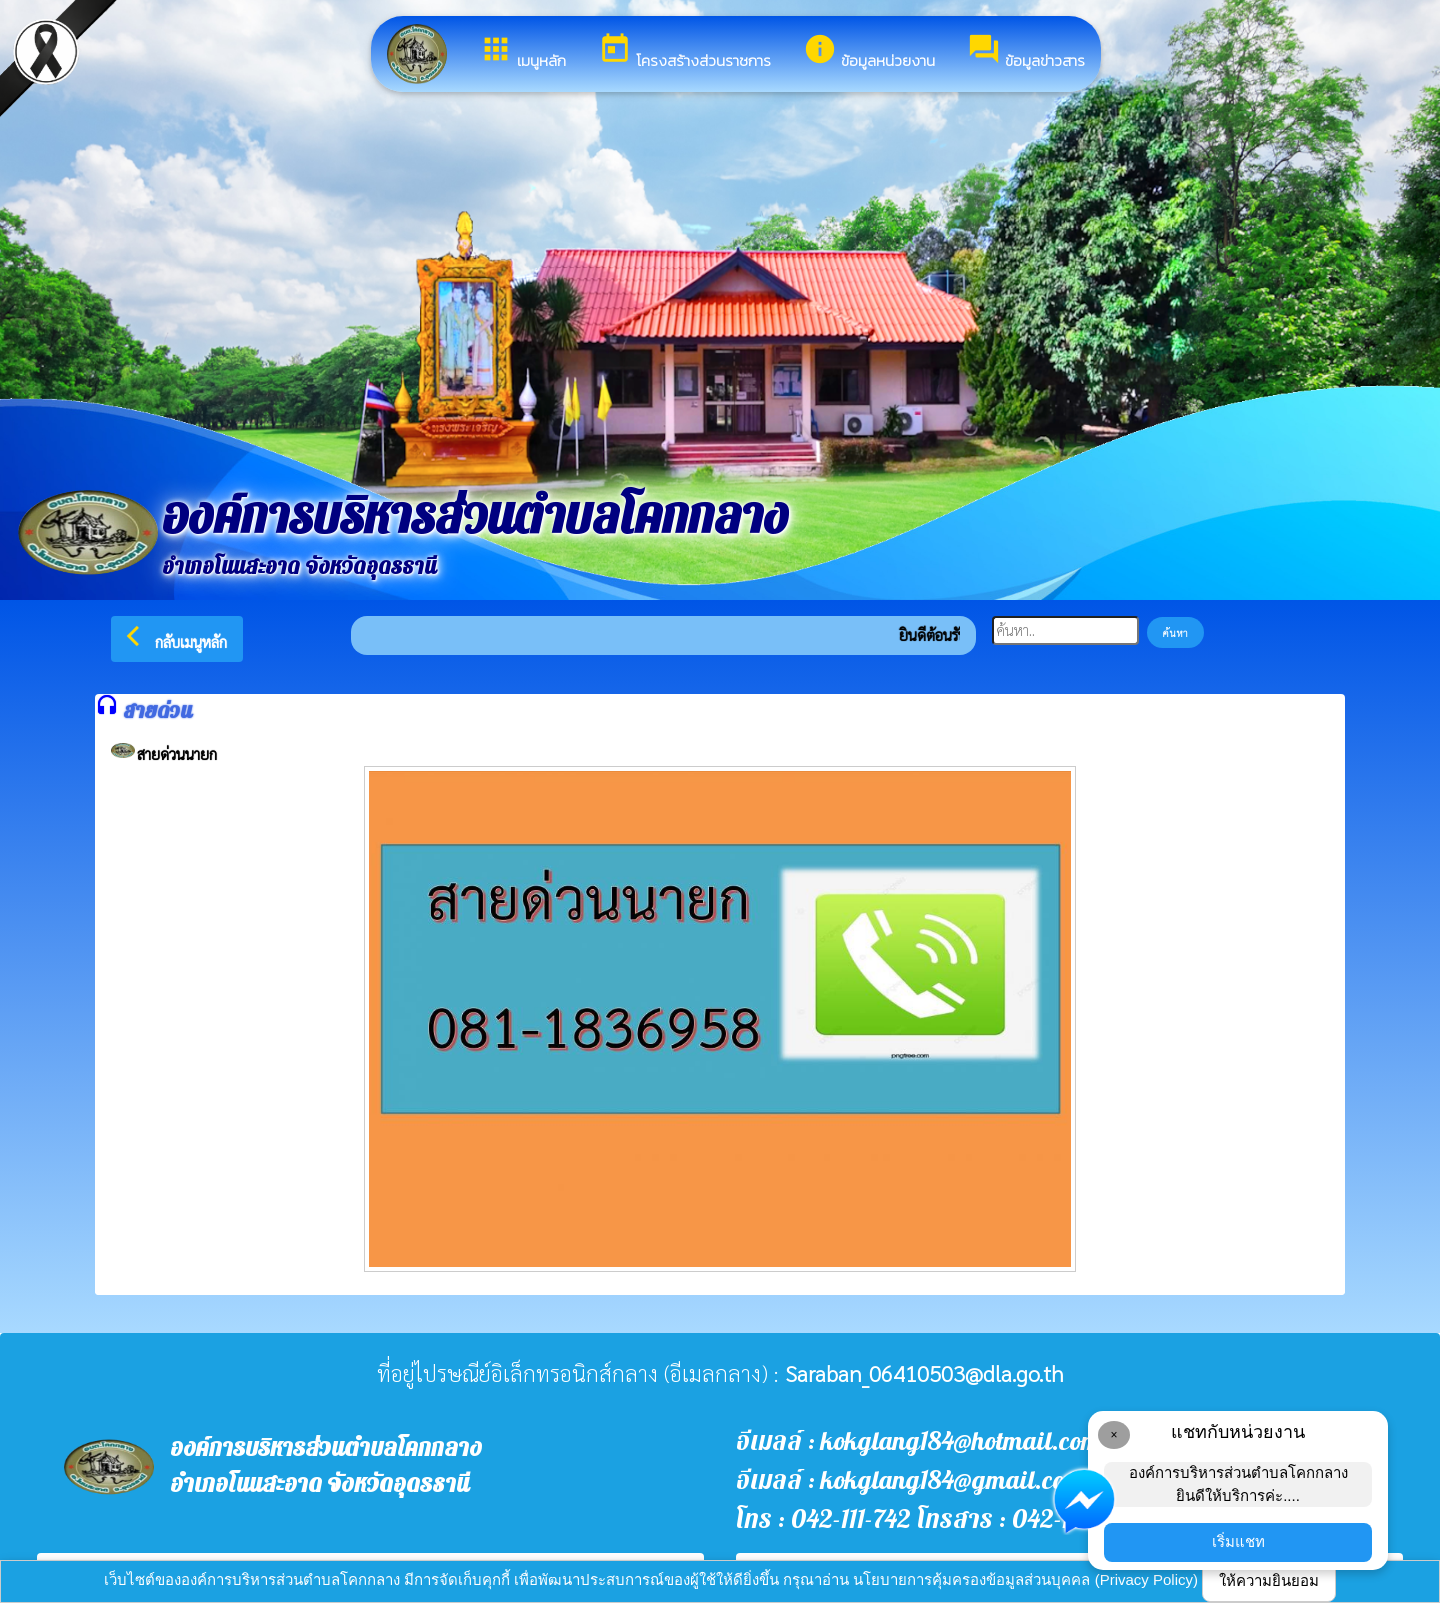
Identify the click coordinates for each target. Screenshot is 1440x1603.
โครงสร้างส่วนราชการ (684, 52)
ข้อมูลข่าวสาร (1026, 52)
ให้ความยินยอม (1269, 1580)
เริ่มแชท (1238, 1541)
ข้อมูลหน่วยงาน (869, 52)
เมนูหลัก (522, 52)
